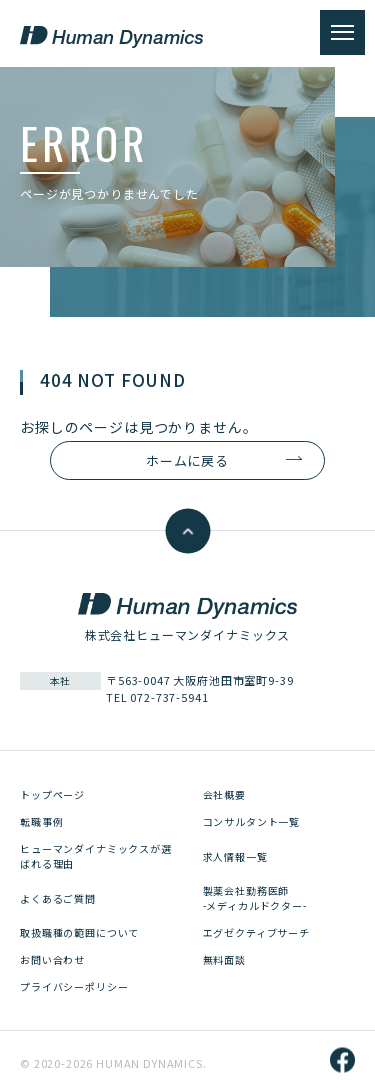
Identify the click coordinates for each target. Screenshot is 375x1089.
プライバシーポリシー (74, 986)
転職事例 (41, 821)
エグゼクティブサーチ (256, 932)
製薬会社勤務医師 (255, 898)
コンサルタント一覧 (252, 821)
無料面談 (224, 959)
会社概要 (224, 794)
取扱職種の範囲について (79, 932)
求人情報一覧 (235, 856)
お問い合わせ (52, 959)
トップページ (52, 794)
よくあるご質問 (58, 898)
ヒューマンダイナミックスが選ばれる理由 (96, 856)
